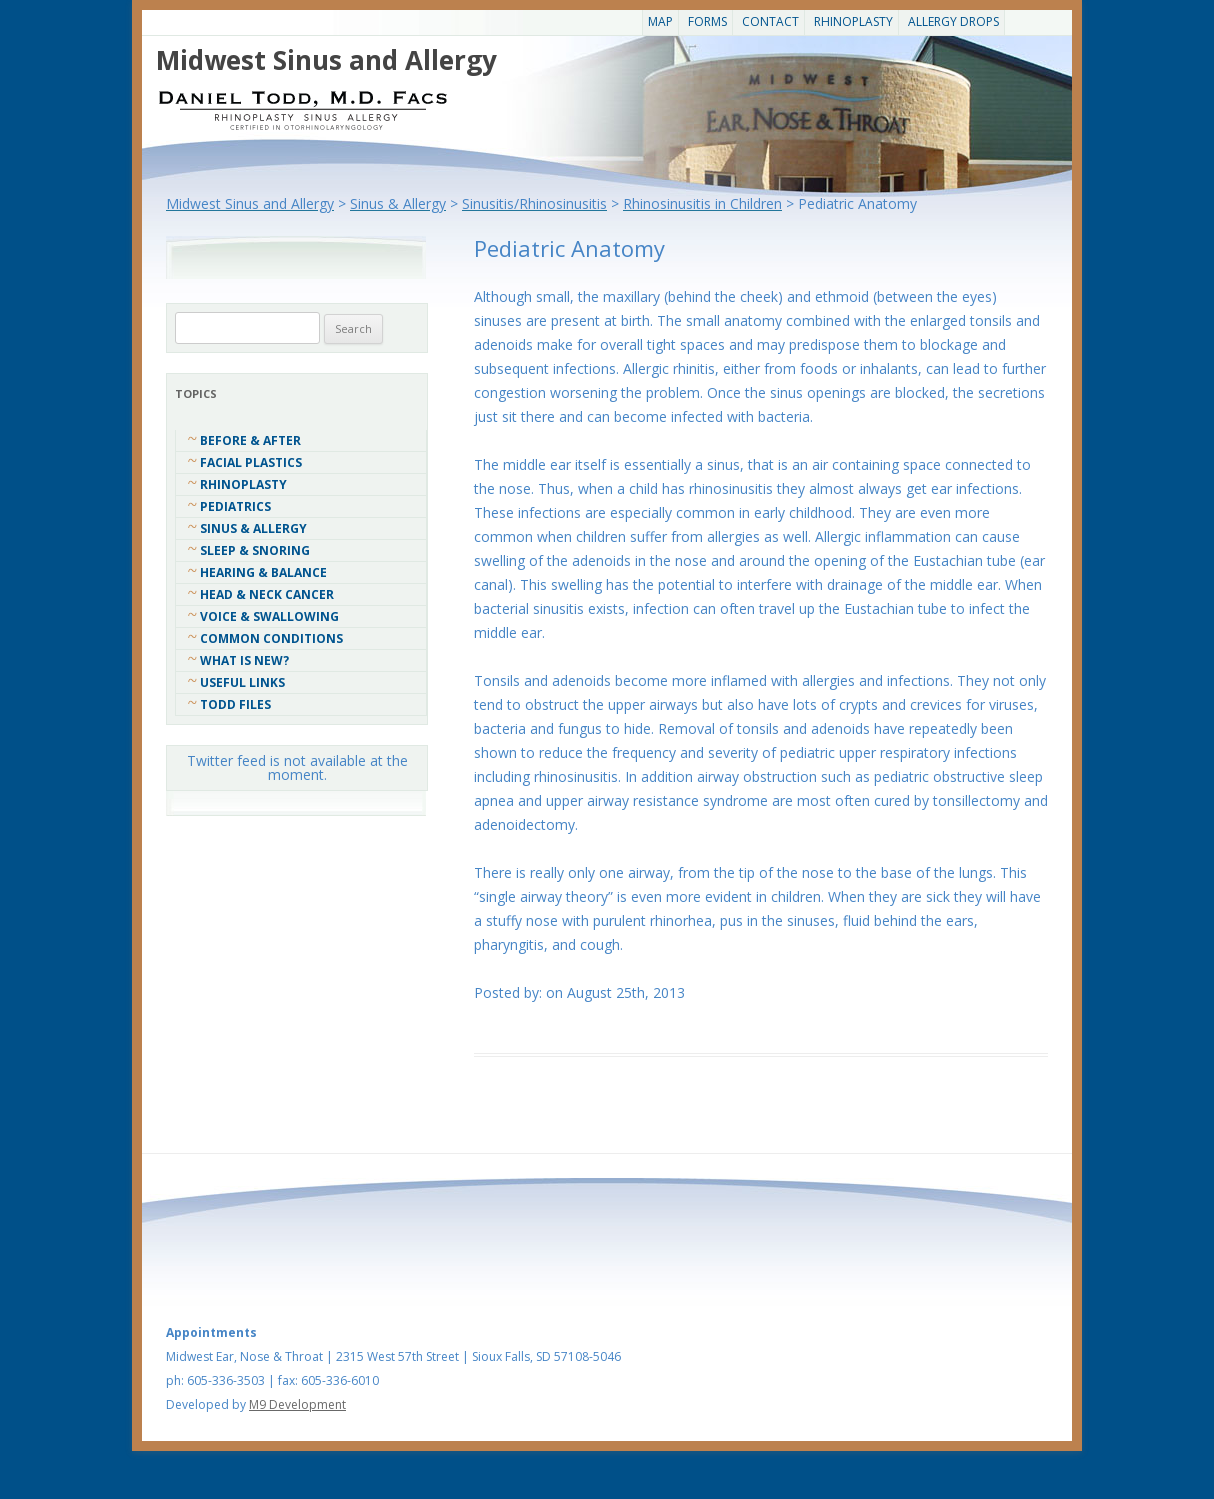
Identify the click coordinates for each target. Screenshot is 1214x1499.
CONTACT (770, 21)
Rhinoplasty (853, 21)
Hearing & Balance (263, 572)
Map (660, 21)
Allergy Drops (953, 21)
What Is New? (244, 660)
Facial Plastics (251, 462)
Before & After (250, 440)
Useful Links (242, 682)
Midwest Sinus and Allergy (326, 60)
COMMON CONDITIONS (271, 638)
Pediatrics (235, 506)
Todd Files (235, 704)
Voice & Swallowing (269, 616)
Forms (707, 21)
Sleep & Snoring (255, 550)
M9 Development (297, 1404)
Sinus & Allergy (253, 528)
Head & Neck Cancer (267, 594)
